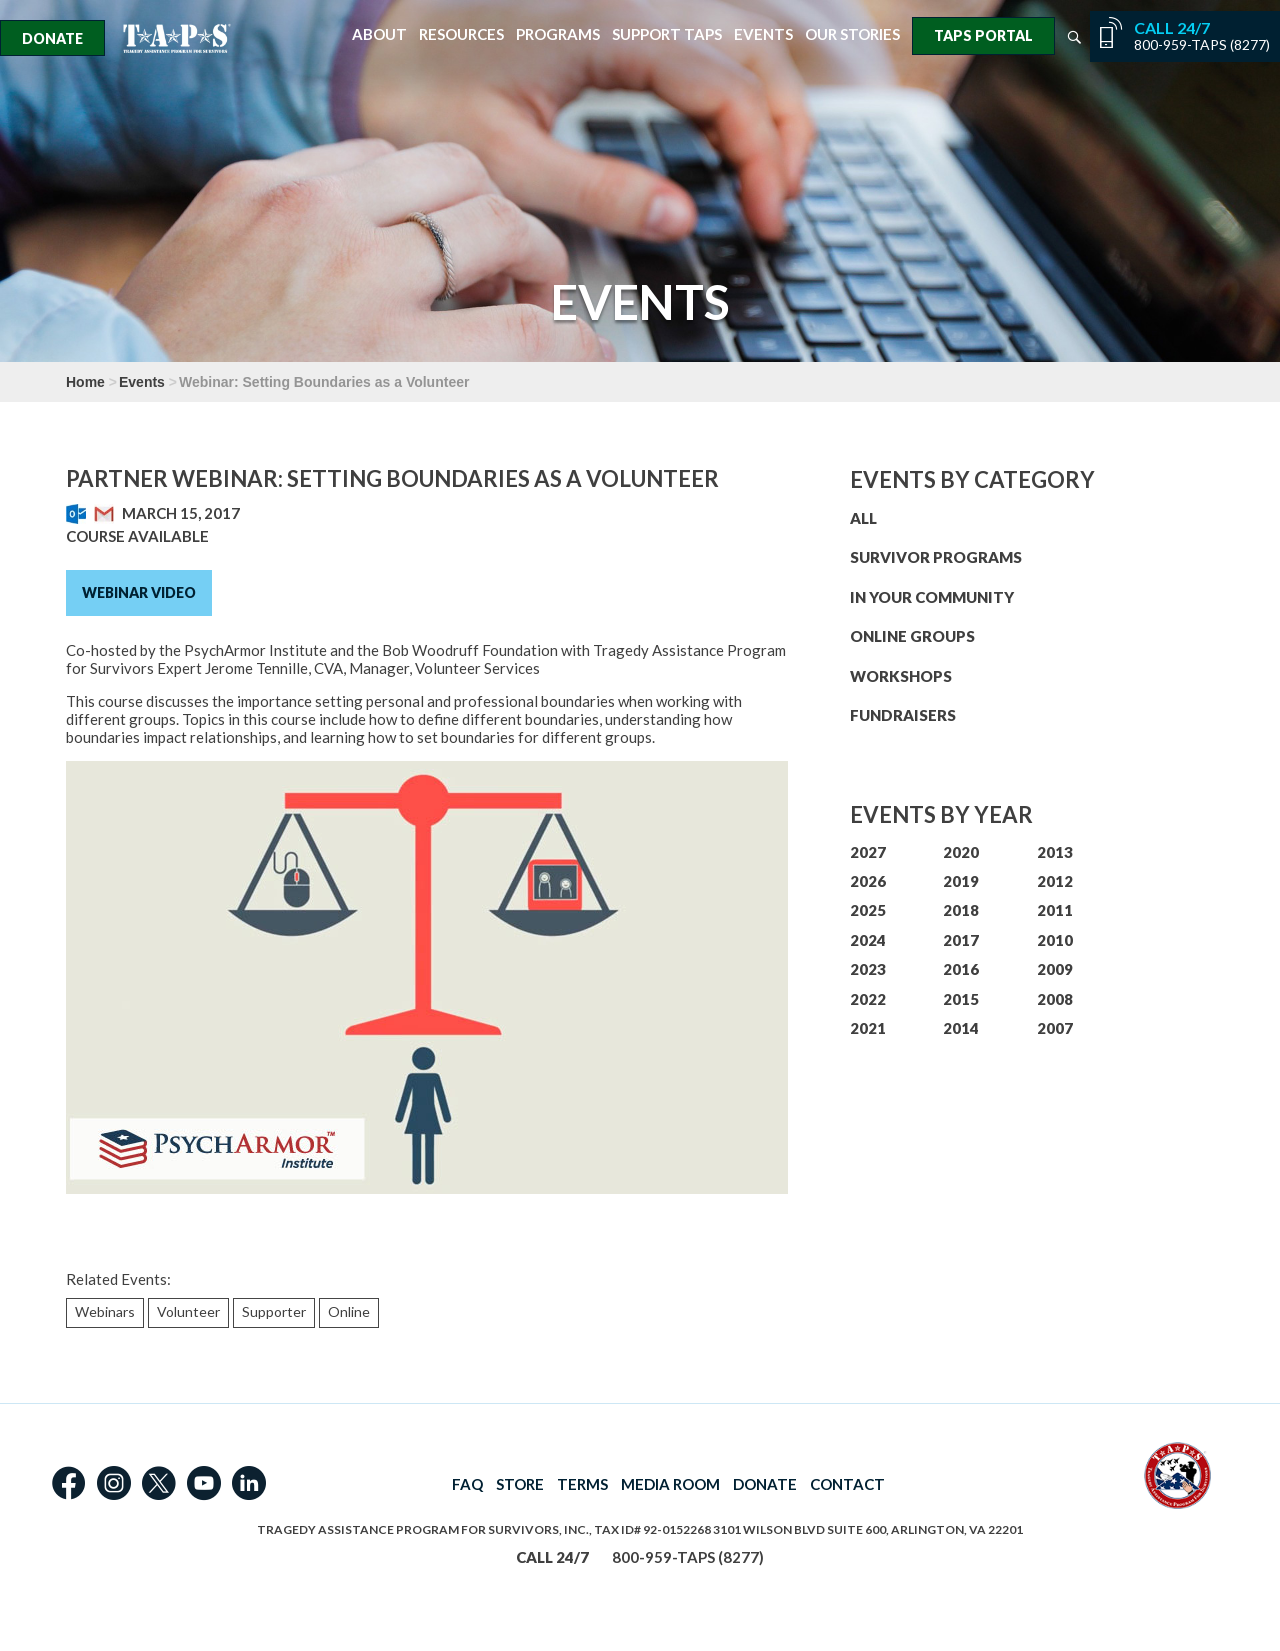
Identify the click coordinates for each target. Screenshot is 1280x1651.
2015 (961, 999)
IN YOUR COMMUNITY (932, 597)
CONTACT (847, 1484)
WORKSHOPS (901, 676)
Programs (558, 34)
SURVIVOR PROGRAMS (936, 557)
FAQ (467, 1484)
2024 (868, 940)
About (379, 34)
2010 (1055, 940)
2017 (961, 940)
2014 (961, 1028)
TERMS (582, 1484)
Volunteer (188, 1311)
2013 (1055, 852)
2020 (961, 852)
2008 (1055, 999)
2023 (868, 969)
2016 (961, 969)
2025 (868, 910)
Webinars (105, 1311)
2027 (868, 852)
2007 (1055, 1028)
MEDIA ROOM (670, 1484)
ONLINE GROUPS (912, 636)
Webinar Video (139, 592)
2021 (868, 1028)
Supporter (274, 1311)
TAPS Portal (983, 35)
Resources (461, 34)
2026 (868, 881)
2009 (1055, 969)
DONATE (765, 1484)
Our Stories (852, 34)
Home (85, 382)
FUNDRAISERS (903, 715)
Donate (52, 38)
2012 (1055, 881)
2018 (961, 910)
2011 (1055, 910)
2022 (868, 999)
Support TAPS (667, 34)
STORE (520, 1484)
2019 (961, 881)
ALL (863, 518)
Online (349, 1311)
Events (763, 34)
